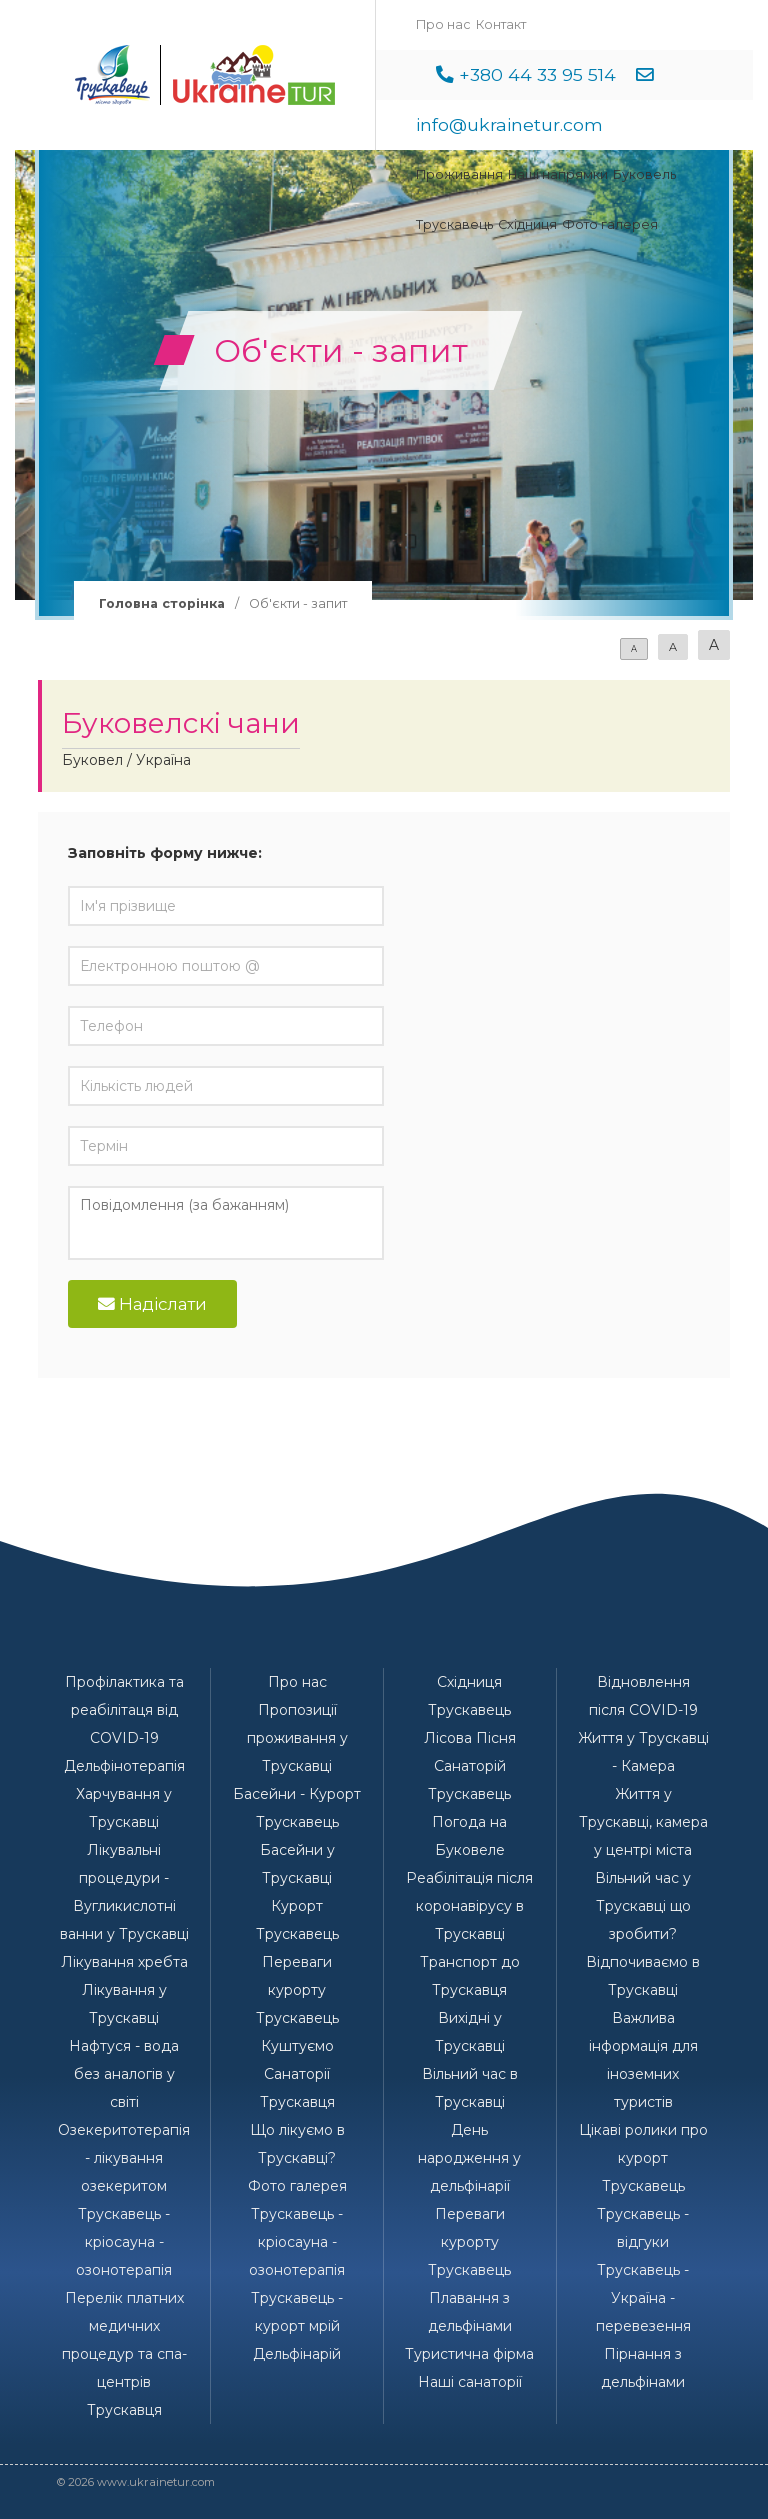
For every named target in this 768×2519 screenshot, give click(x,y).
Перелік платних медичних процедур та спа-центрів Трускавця (124, 2354)
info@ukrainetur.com (509, 124)
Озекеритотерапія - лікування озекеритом (124, 2158)
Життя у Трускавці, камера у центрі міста (643, 1822)
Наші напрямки (558, 174)
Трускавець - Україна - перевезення (643, 2298)
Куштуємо (297, 2046)
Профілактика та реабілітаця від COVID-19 (124, 1710)
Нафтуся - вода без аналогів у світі (124, 2074)
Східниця (527, 224)
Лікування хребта (124, 1962)
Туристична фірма (469, 2354)
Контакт (501, 24)
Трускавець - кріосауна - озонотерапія (124, 2242)
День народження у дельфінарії (469, 2158)
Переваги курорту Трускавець (297, 1990)
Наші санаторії (470, 2382)
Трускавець (454, 224)
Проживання (459, 174)
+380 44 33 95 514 (537, 74)
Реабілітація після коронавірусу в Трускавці (469, 1906)
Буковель (644, 174)
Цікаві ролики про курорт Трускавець (643, 2158)
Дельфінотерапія (124, 1766)
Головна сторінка (162, 603)
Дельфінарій (297, 2354)
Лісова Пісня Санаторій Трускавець (470, 1766)
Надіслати (152, 1304)
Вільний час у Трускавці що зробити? (643, 1906)
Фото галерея (610, 224)
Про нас (443, 24)
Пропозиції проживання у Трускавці (297, 1738)
